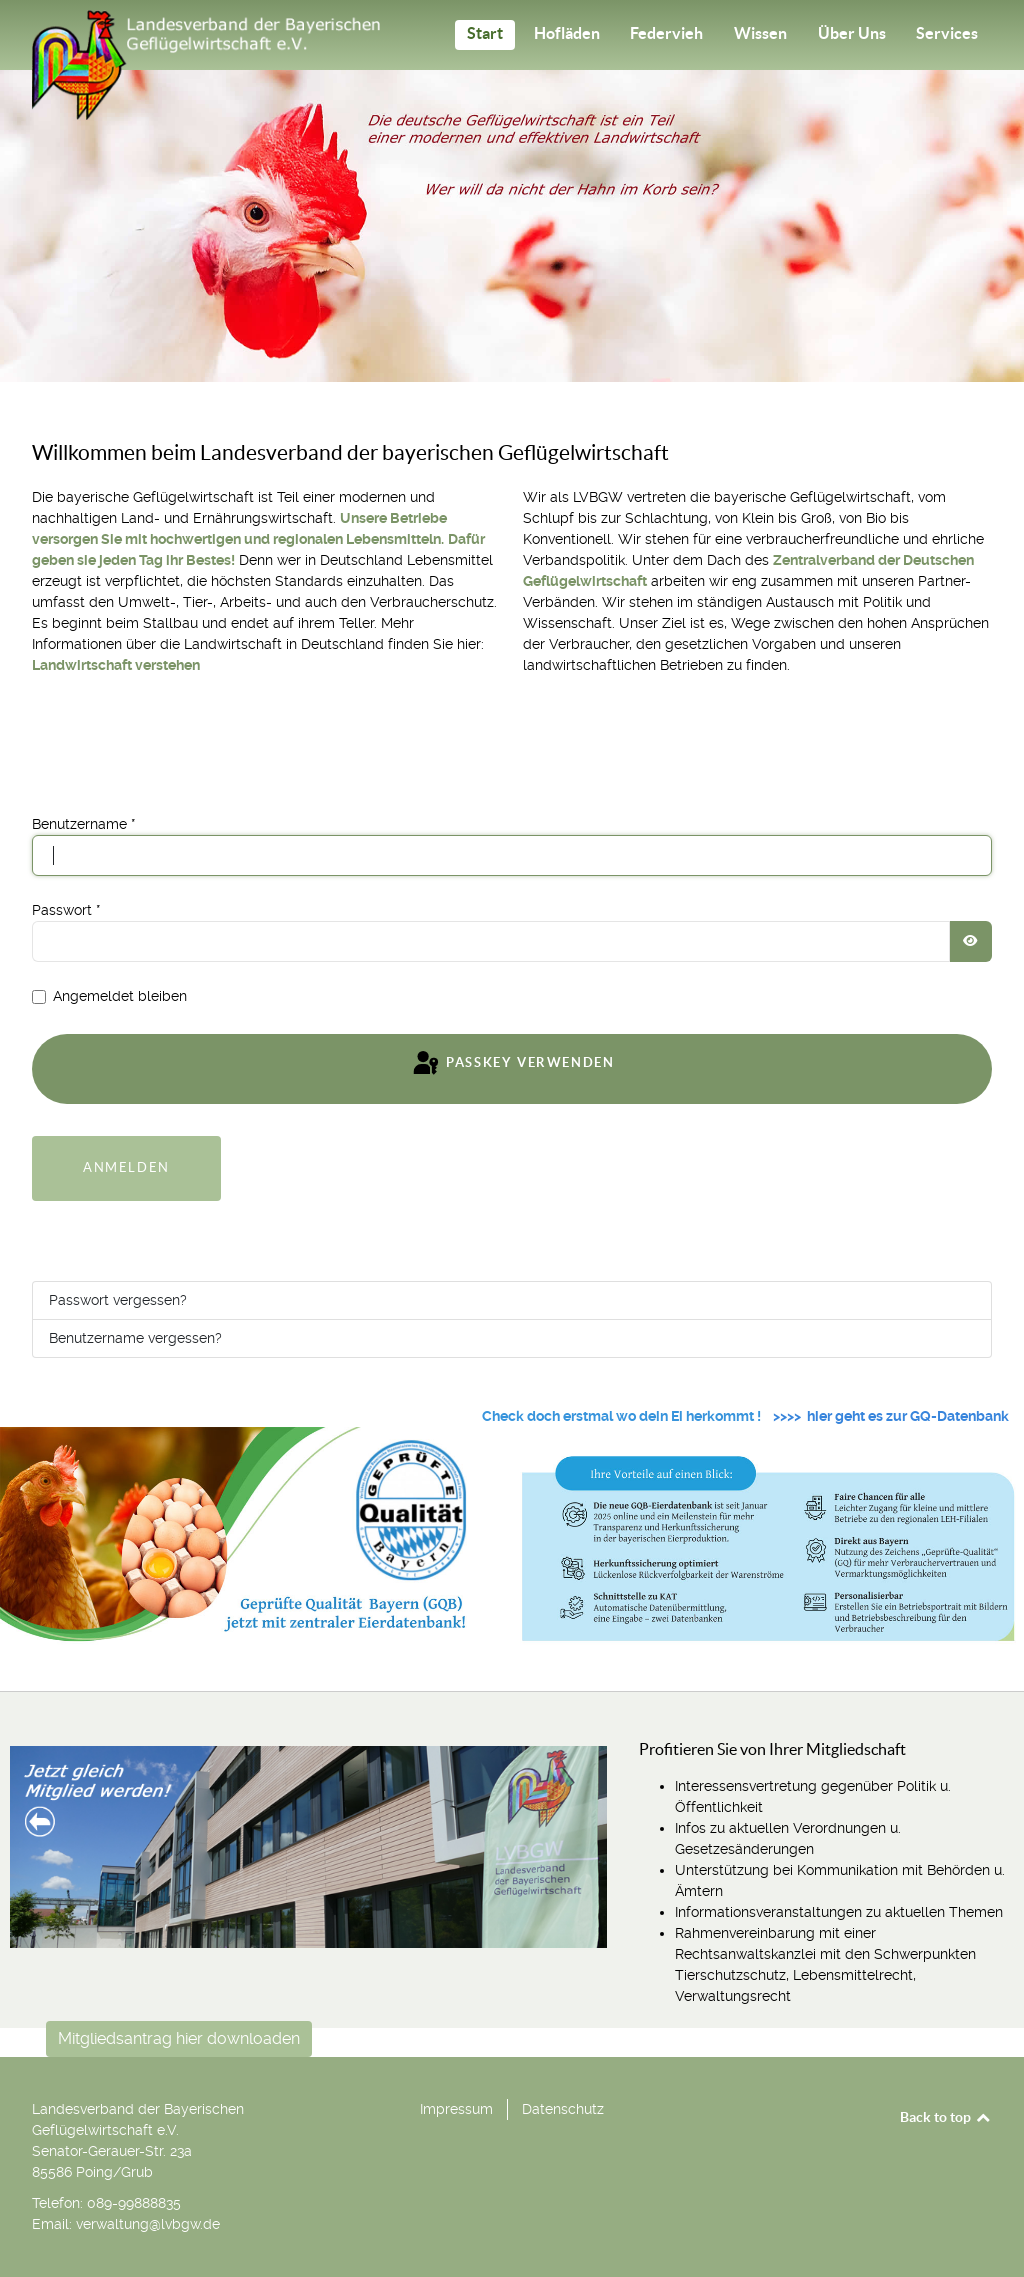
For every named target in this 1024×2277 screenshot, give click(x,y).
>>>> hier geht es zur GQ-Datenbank (891, 1416)
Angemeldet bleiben (120, 996)
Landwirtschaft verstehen (116, 665)
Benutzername (83, 824)
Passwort (66, 910)
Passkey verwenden (512, 1064)
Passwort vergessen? (118, 1300)
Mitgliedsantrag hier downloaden (179, 2038)
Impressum (456, 2109)
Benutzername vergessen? (135, 1338)
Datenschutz (563, 2109)
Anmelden (126, 1167)
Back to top (946, 2117)
